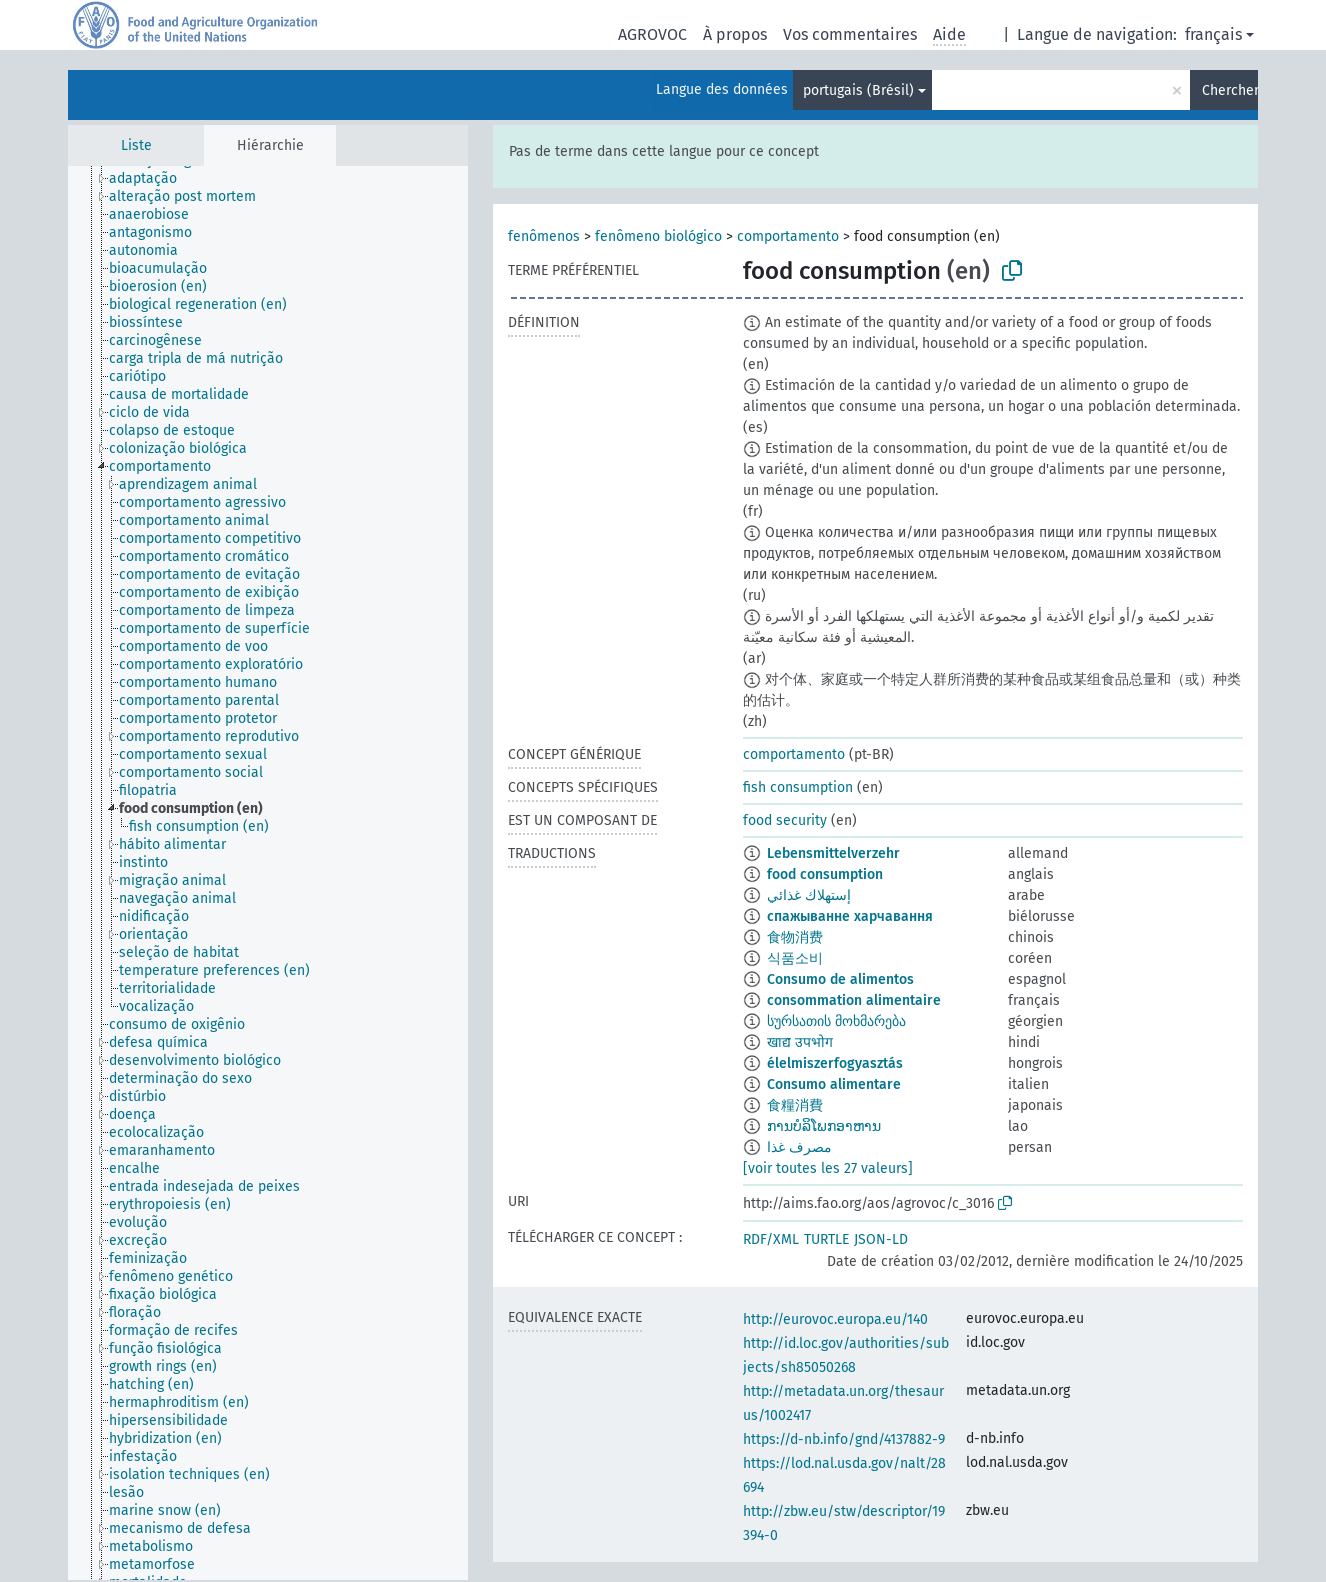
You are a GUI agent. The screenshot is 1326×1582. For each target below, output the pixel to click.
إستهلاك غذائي (809, 895)
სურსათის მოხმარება (836, 1021)
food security (785, 820)
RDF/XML (771, 1239)
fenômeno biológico (658, 236)
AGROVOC (652, 34)
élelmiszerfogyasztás (835, 1063)
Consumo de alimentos (840, 979)
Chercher (1230, 90)
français (1213, 34)
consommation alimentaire (854, 1000)
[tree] (268, 873)
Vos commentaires (850, 34)
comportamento (788, 236)
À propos (735, 34)
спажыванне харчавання (850, 916)
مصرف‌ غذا (799, 1147)
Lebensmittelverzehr (833, 853)
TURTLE (826, 1239)
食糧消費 (795, 1105)
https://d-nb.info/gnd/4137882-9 (844, 1439)
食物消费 (795, 937)
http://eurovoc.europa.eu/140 (835, 1319)
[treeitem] (151, 179)
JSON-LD (881, 1239)
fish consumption (798, 787)
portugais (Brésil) (858, 90)
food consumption (825, 874)
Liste (136, 145)
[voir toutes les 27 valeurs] (828, 1168)
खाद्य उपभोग (800, 1042)
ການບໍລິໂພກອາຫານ (824, 1126)
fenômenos (544, 236)
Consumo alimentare (834, 1084)
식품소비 (795, 958)
